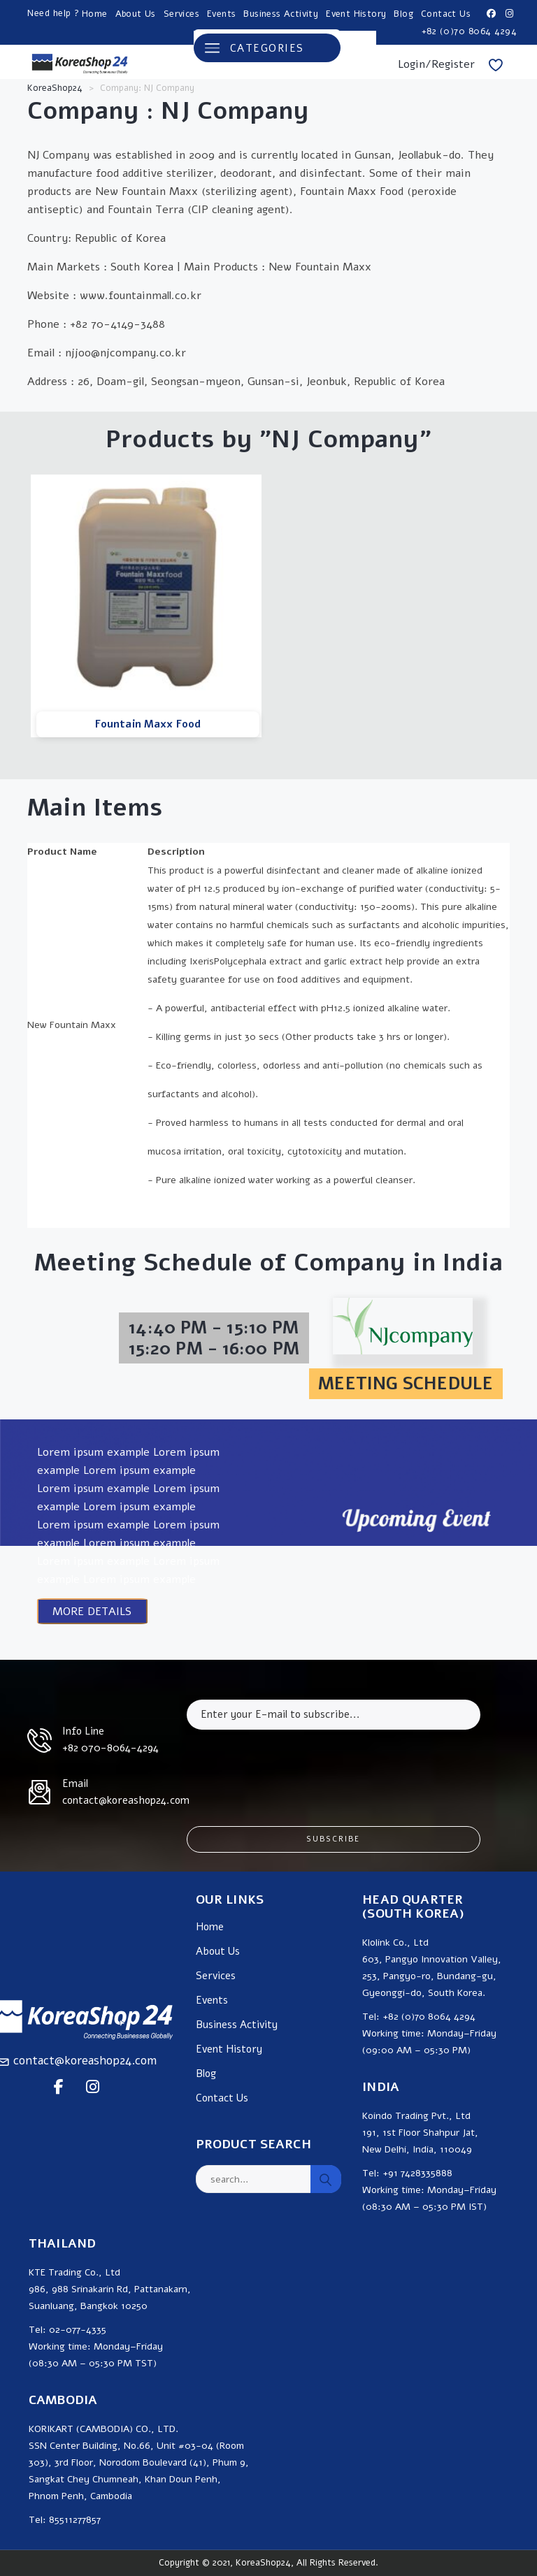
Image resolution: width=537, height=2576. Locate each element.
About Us (135, 14)
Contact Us (446, 14)
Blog (403, 14)
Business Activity (280, 14)
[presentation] (293, 1767)
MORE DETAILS (91, 1611)
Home (95, 14)
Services (181, 14)
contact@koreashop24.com (85, 2061)
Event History (356, 14)
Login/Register (436, 64)
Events (221, 14)
